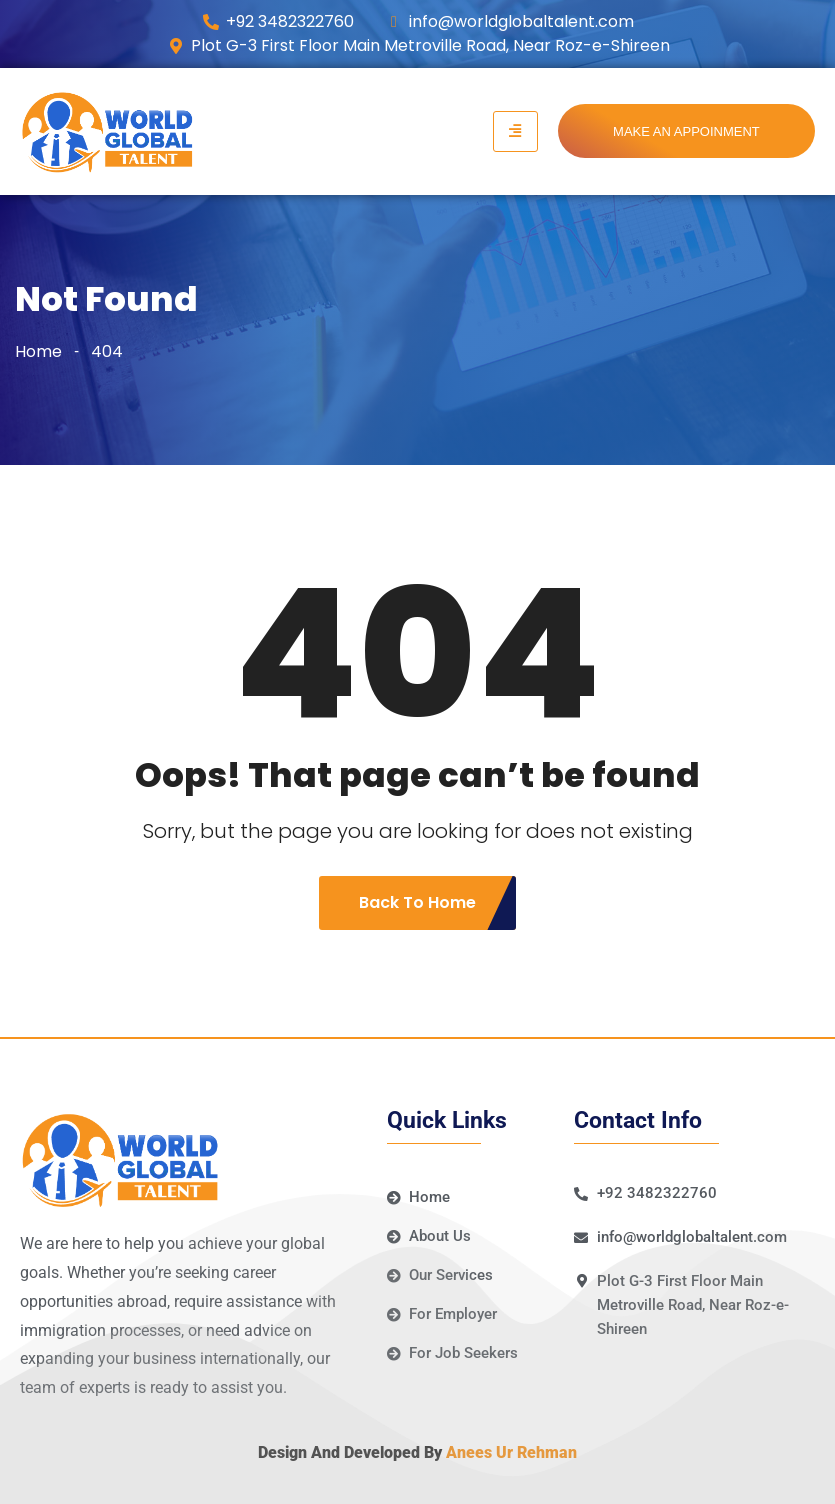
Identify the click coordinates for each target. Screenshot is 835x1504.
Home (38, 351)
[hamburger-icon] (515, 132)
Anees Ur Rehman (511, 1452)
